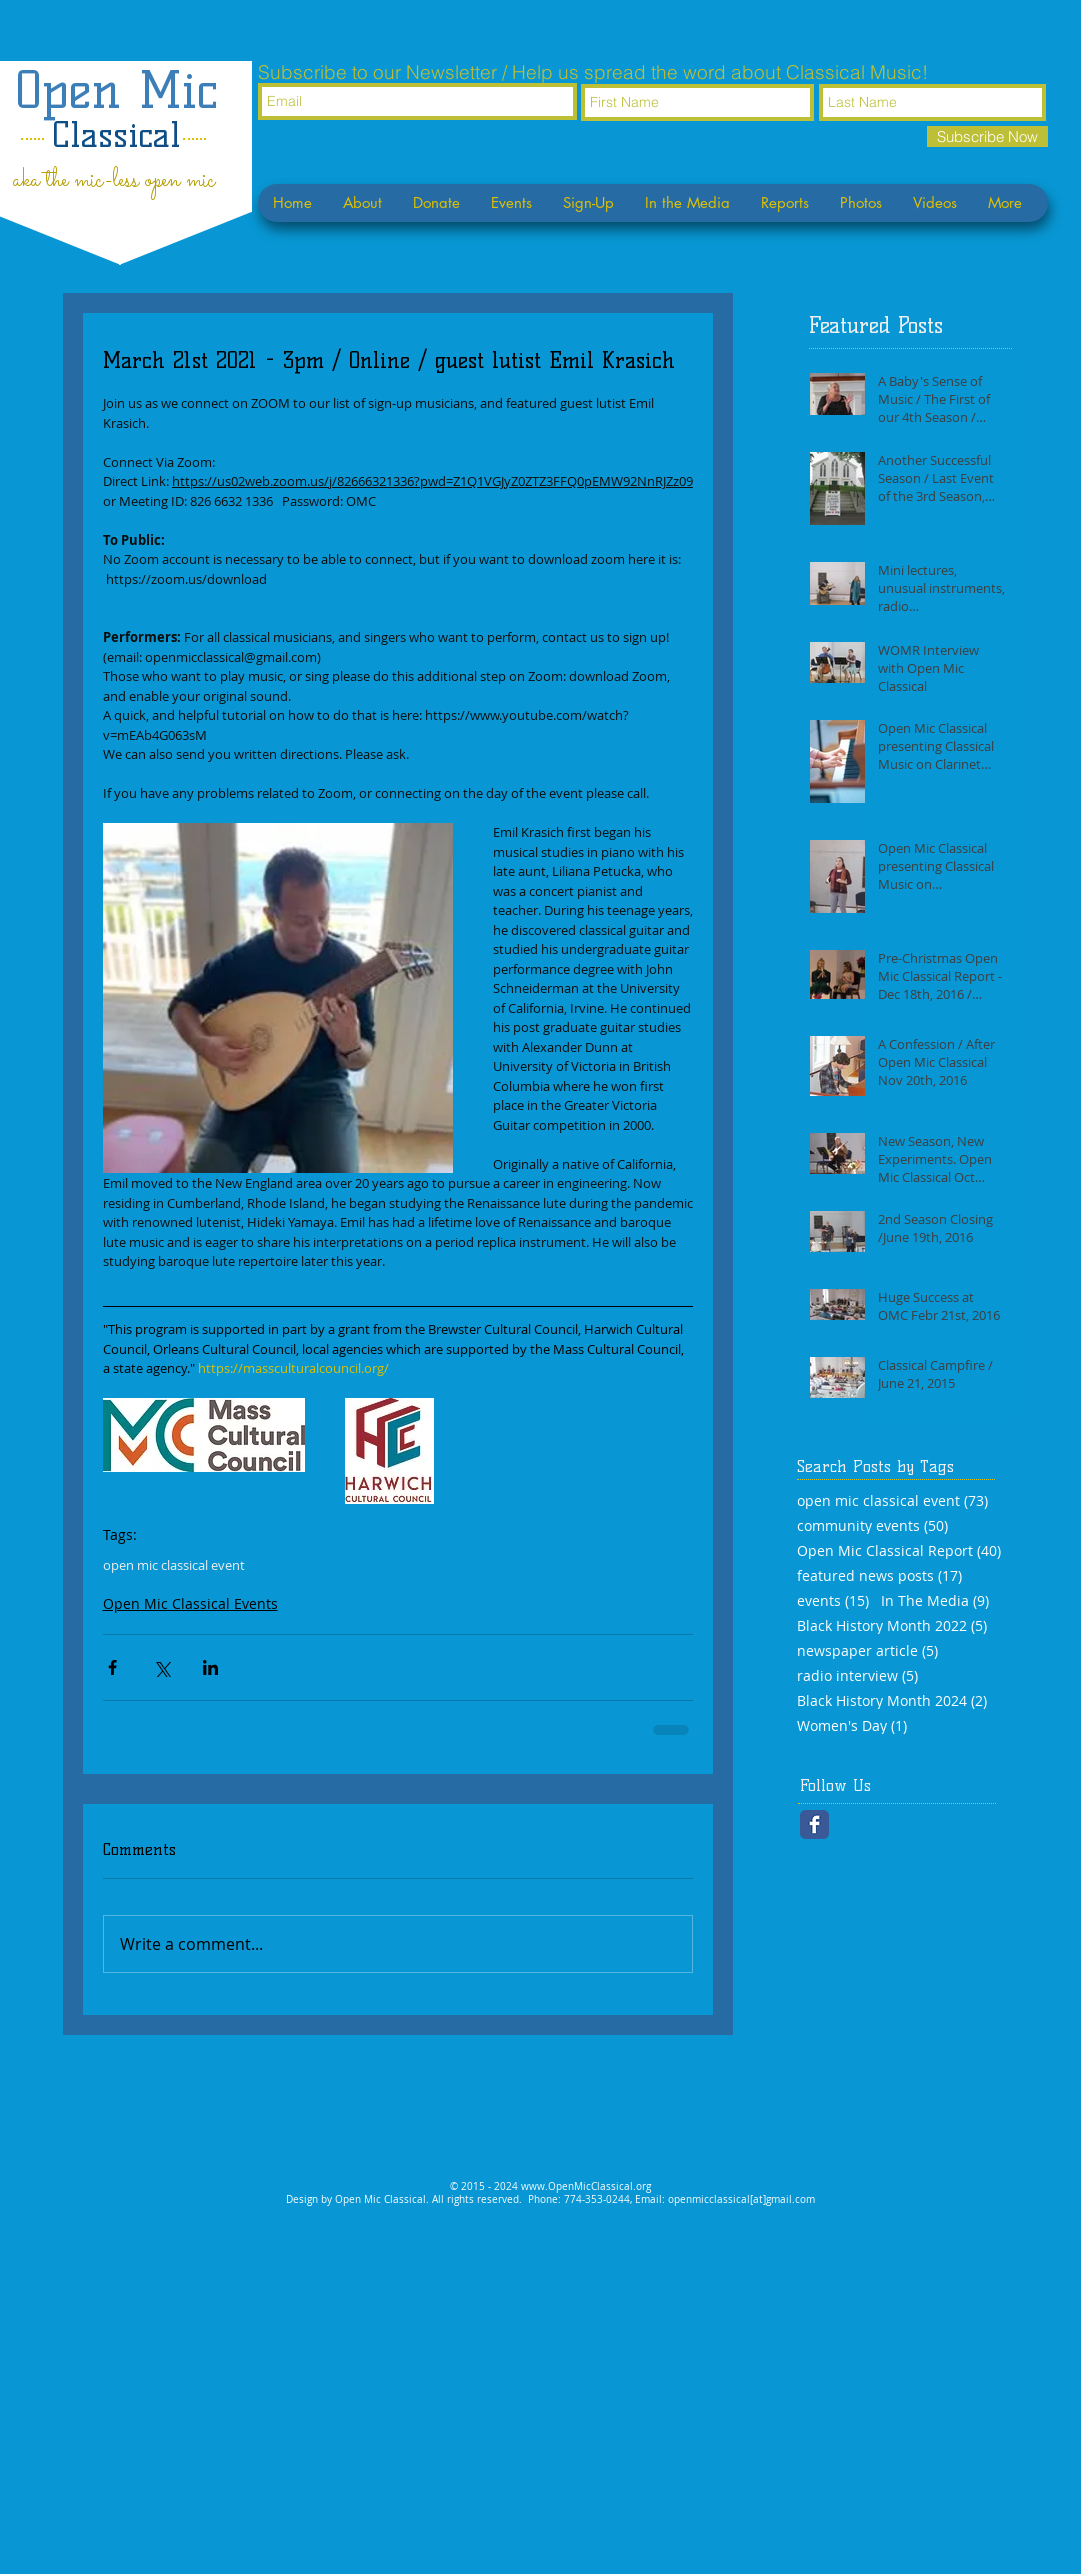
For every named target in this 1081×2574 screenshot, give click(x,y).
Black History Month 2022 (892, 1625)
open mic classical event (174, 1565)
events (833, 1600)
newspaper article (867, 1650)
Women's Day (852, 1725)
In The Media (935, 1600)
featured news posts (879, 1575)
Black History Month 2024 (892, 1700)
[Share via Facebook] (112, 1667)
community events (872, 1525)
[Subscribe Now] (987, 136)
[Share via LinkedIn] (210, 1667)
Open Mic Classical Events (190, 1603)
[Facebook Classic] (814, 1824)
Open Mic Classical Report (899, 1550)
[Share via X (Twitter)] (161, 1667)
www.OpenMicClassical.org (586, 2186)
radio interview (857, 1675)
